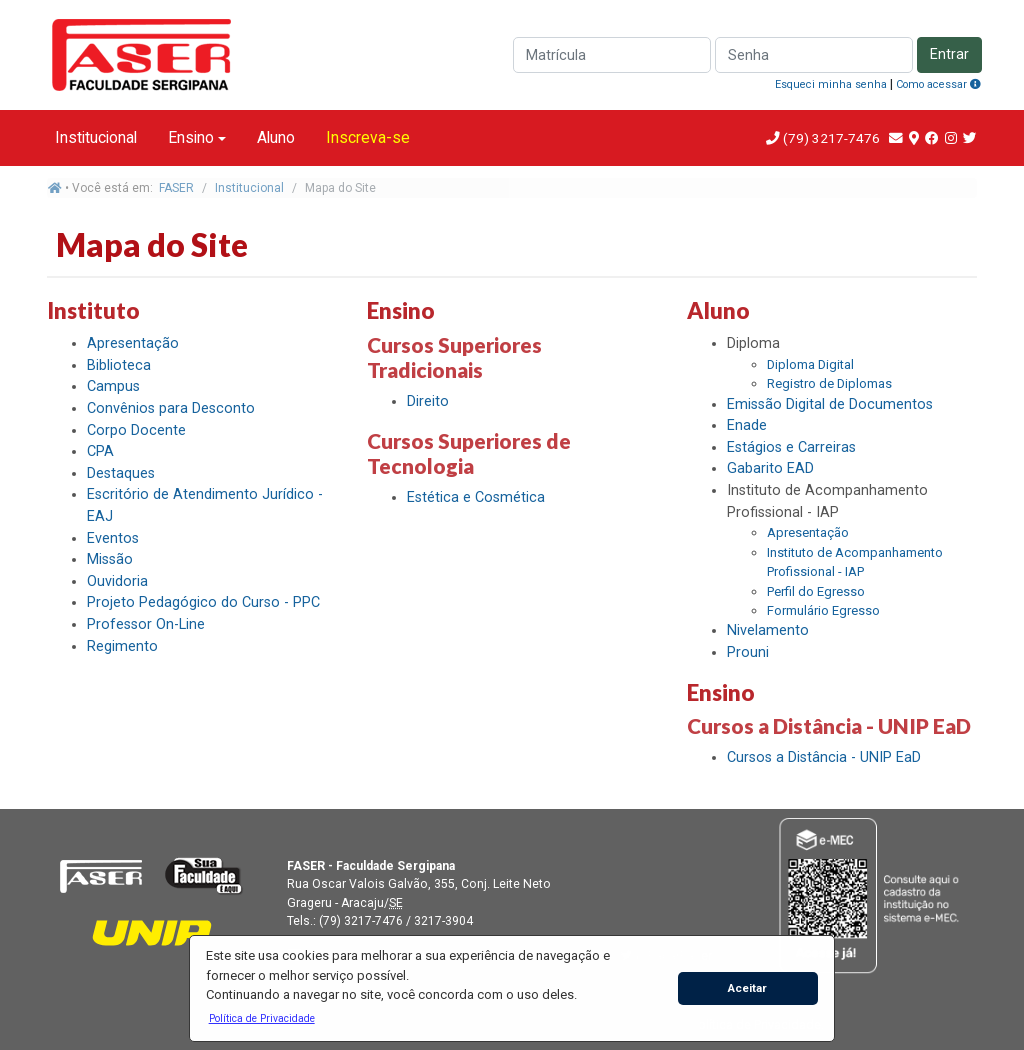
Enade (747, 425)
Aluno (276, 137)
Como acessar (938, 84)
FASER (176, 188)
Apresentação (133, 343)
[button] (261, 1018)
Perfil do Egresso (816, 591)
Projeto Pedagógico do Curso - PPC (203, 602)
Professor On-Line (146, 624)
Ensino (191, 137)
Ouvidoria (117, 581)
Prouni (748, 652)
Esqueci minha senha (831, 84)
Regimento (122, 646)
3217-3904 (443, 921)
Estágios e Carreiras (791, 447)
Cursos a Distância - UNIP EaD (824, 757)
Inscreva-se (368, 137)
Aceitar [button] (747, 988)
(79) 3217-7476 (831, 138)
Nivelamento (768, 630)
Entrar (949, 54)
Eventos (113, 538)
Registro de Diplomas (829, 383)
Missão (110, 559)
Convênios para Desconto (171, 408)
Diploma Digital (810, 364)
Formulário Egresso (823, 610)
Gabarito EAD (770, 468)
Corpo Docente (136, 430)
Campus (113, 386)
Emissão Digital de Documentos (830, 404)
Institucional (96, 137)
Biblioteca (119, 365)
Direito (428, 401)
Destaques (121, 473)
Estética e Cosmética (476, 497)
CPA (100, 451)
